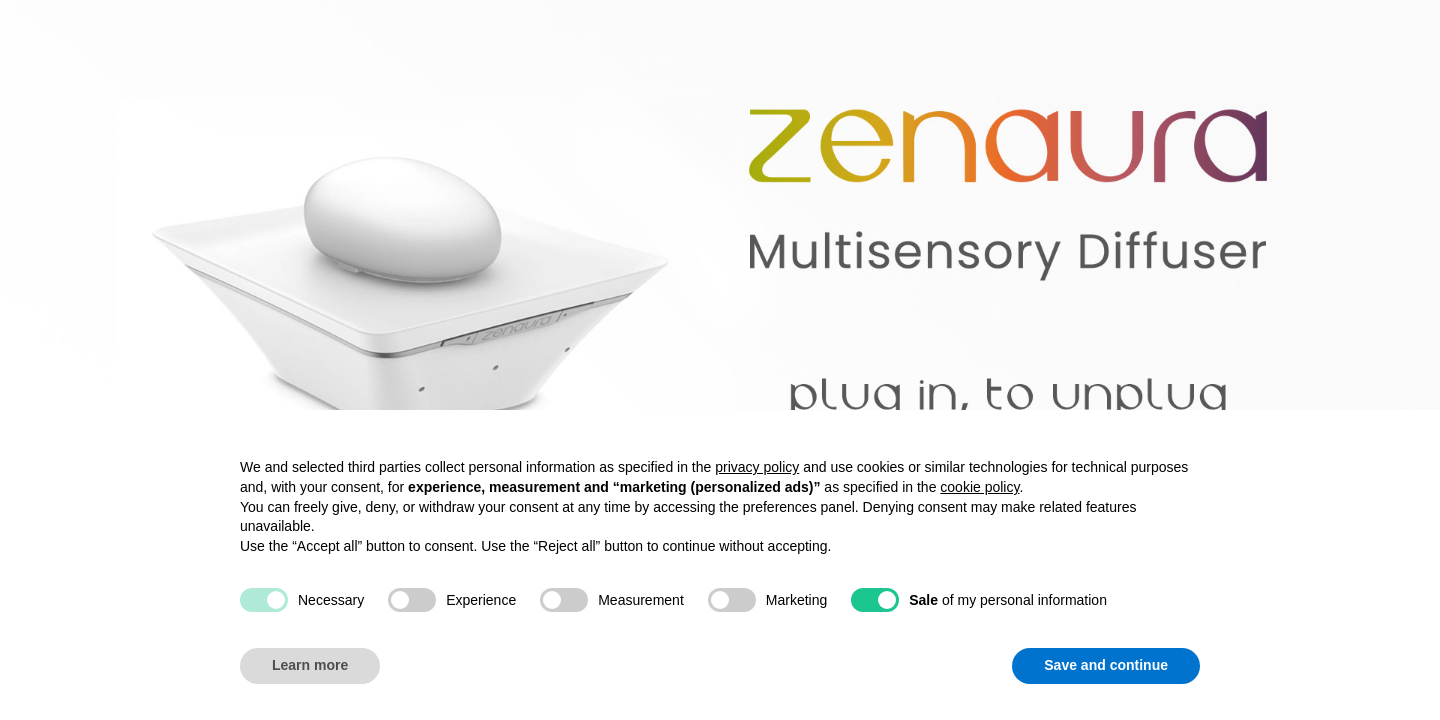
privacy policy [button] (757, 467)
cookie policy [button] (979, 487)
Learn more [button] (310, 665)
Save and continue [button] (1106, 665)
